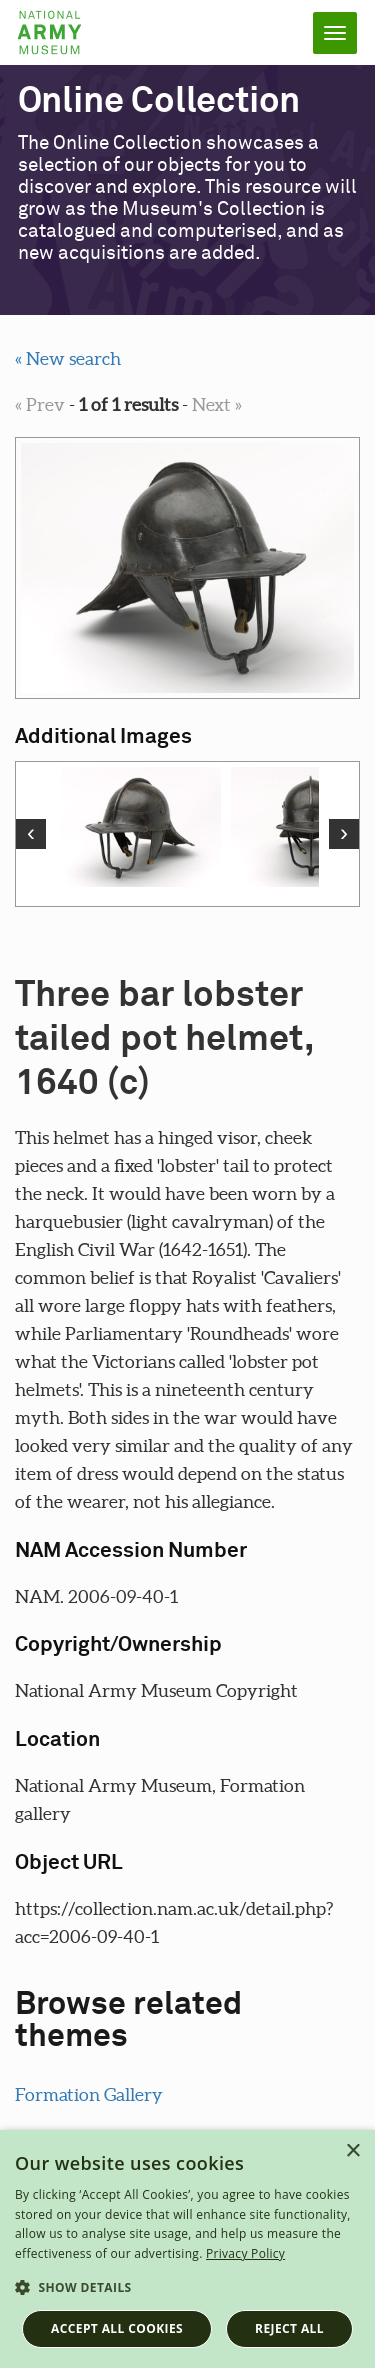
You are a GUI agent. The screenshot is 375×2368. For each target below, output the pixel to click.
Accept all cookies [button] (117, 2328)
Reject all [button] (289, 2328)
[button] (187, 2288)
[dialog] (187, 2249)
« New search (68, 358)
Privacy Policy (245, 2253)
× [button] (352, 2151)
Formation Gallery (89, 2094)
